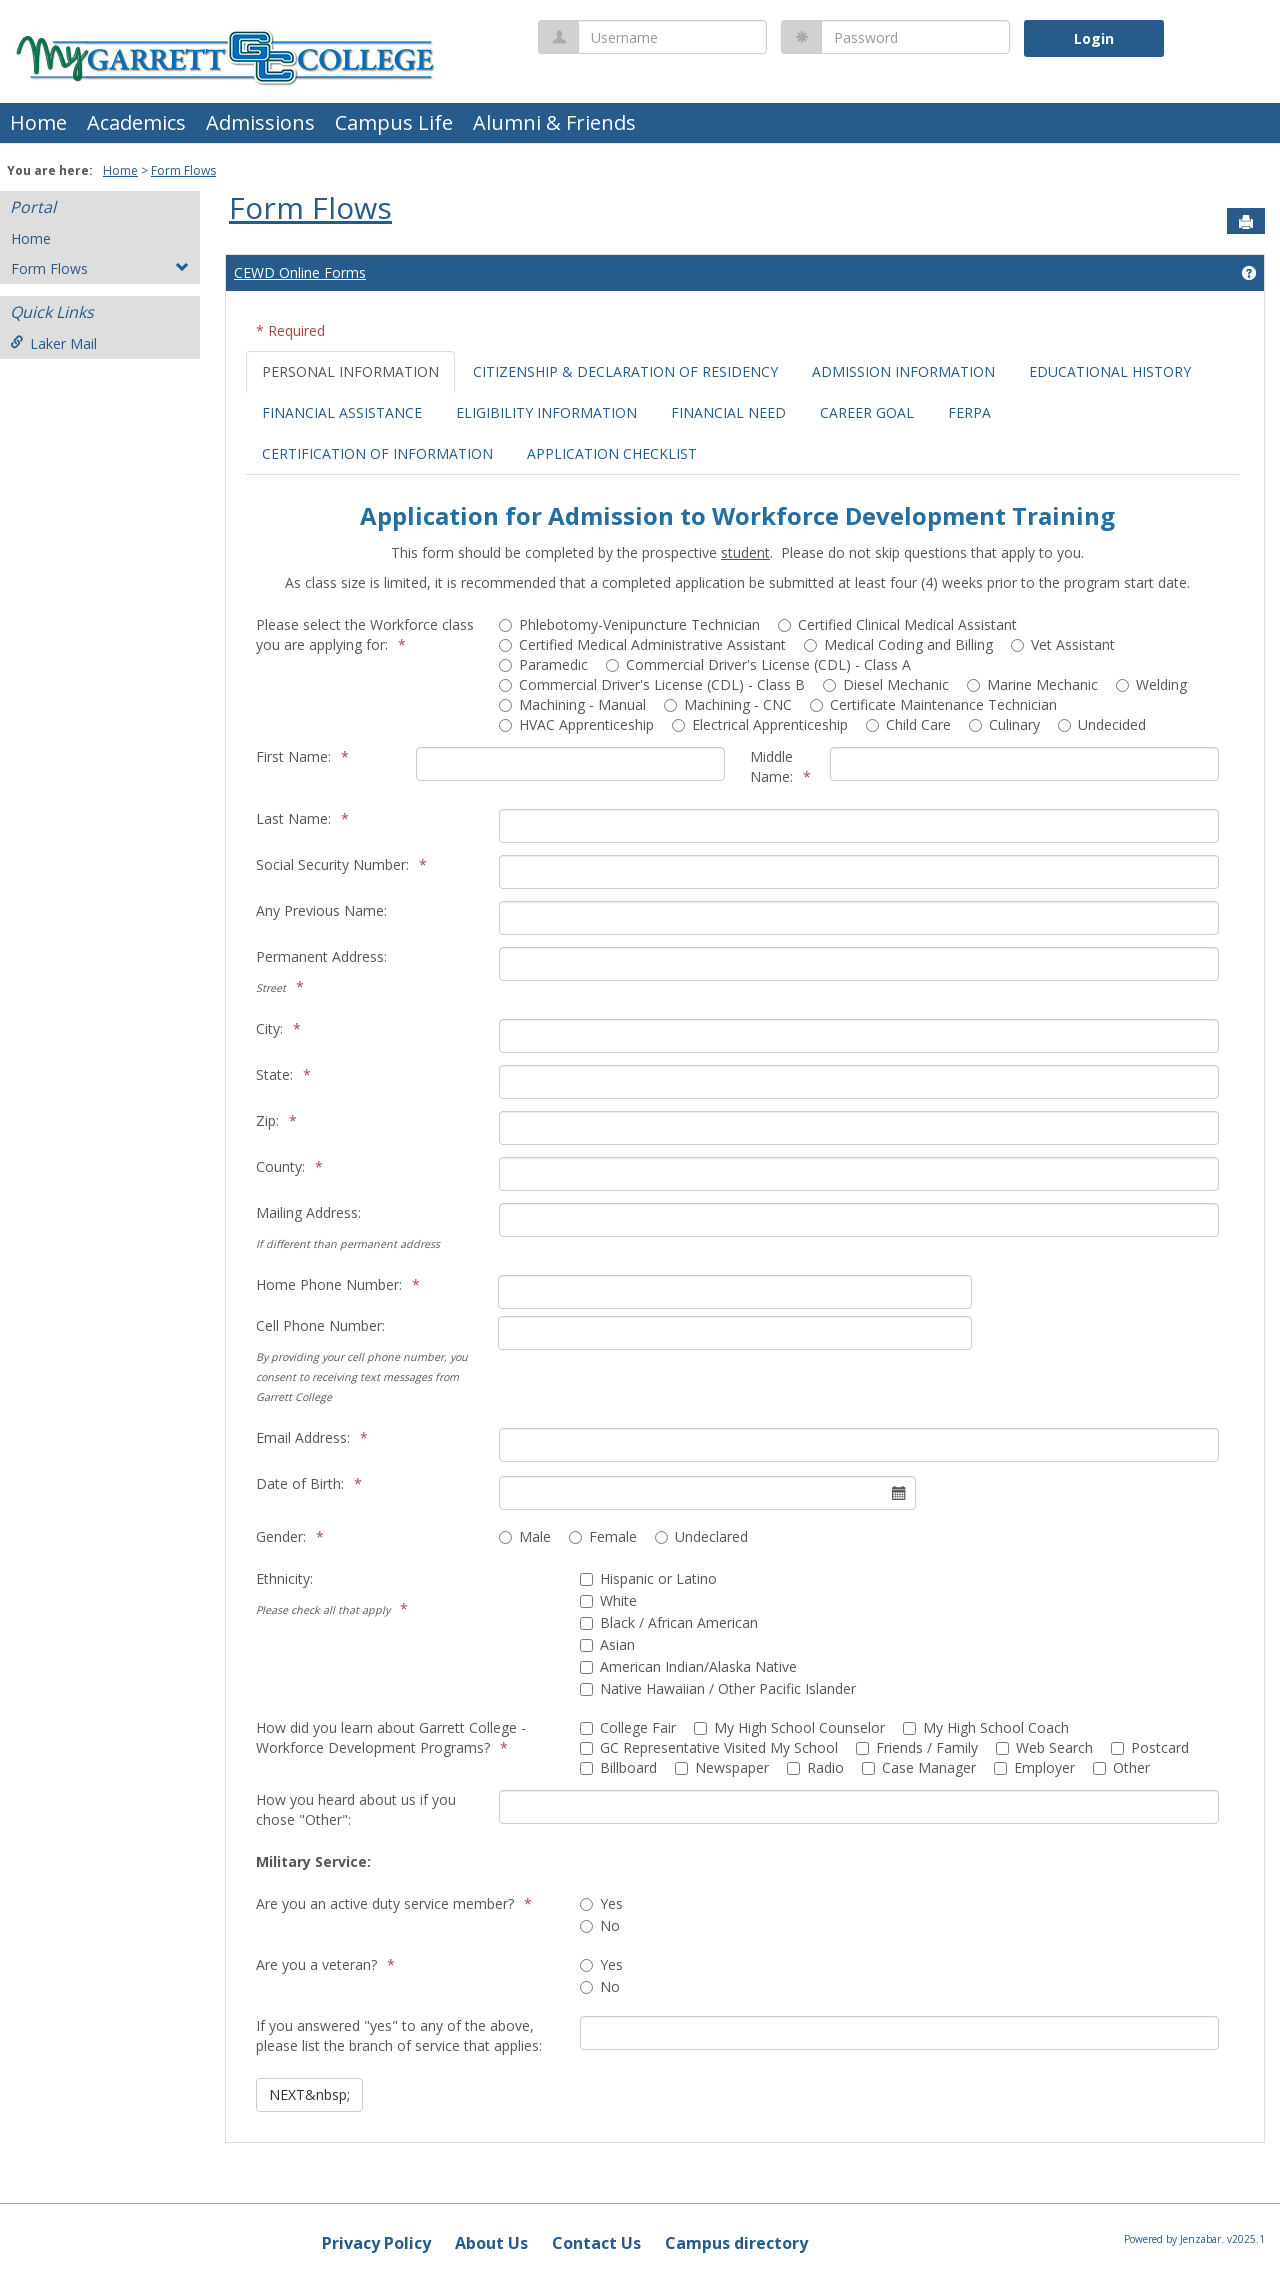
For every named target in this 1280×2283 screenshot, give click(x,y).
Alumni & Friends (554, 122)
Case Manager (919, 1767)
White (608, 1600)
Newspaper (722, 1767)
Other (1121, 1767)
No (600, 1925)
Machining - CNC (728, 704)
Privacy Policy (376, 2243)
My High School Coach (986, 1727)
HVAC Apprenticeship (576, 724)
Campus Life (394, 122)
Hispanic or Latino (648, 1578)
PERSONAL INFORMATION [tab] (350, 371)
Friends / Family (917, 1747)
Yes (601, 1903)
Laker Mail (53, 343)
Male (525, 1536)
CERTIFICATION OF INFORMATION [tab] (377, 453)
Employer (1034, 1767)
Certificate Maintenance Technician (933, 704)
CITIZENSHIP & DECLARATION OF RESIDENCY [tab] (625, 371)
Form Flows (183, 170)
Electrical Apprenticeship (760, 724)
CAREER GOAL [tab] (867, 412)
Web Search (1044, 1747)
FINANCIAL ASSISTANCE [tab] (342, 412)
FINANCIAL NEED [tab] (728, 412)
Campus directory (736, 2243)
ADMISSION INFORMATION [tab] (903, 371)
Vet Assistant (1063, 644)
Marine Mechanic (1032, 684)
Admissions (260, 122)
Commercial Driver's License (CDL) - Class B (652, 684)
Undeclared (701, 1536)
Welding (1151, 684)
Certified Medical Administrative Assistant (642, 644)
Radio (815, 1767)
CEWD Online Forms (300, 272)
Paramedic (543, 664)
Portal (33, 207)
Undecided (1102, 724)
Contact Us (596, 2243)
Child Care (908, 724)
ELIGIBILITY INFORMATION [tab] (546, 412)
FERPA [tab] (969, 412)
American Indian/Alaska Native (688, 1666)
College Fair (628, 1727)
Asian (607, 1644)
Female (603, 1536)
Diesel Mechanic (886, 684)
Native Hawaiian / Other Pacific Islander (718, 1688)
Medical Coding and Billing (898, 644)
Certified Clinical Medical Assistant (897, 624)
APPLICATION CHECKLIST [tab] (612, 453)
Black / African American (669, 1622)
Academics (136, 122)
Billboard (618, 1767)
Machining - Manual (572, 704)
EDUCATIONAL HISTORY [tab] (1110, 371)
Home (38, 122)
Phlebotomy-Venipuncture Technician (629, 624)
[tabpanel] (742, 1296)
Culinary (1004, 724)
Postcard (1150, 1747)
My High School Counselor (789, 1727)
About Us (491, 2243)
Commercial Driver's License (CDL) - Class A (758, 664)
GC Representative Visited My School (709, 1747)
